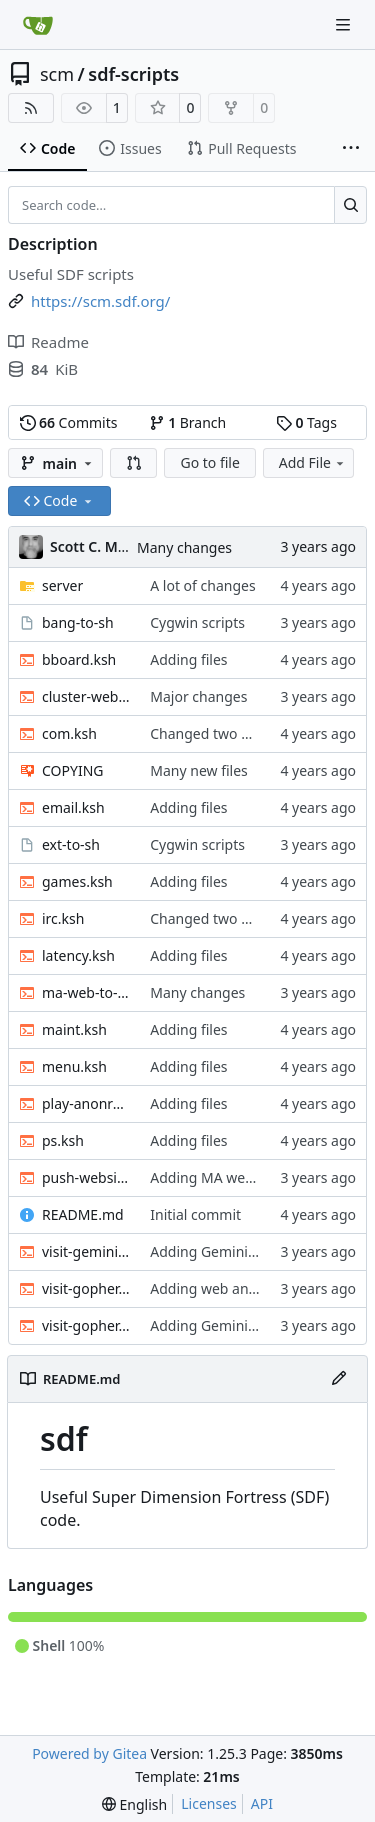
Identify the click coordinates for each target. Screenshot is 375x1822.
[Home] (38, 25)
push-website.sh (86, 1177)
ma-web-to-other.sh (86, 992)
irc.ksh (63, 918)
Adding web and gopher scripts (252, 1288)
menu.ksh (74, 1066)
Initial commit (195, 1214)
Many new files (199, 770)
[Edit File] (339, 1379)
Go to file (209, 462)
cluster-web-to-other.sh (86, 696)
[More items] (351, 149)
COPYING (72, 770)
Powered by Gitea (89, 1753)
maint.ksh (74, 1029)
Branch (188, 422)
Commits (69, 422)
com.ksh (69, 733)
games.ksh (77, 881)
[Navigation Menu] (345, 24)
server (62, 585)
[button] (134, 463)
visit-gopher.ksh (86, 1288)
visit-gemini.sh (86, 1251)
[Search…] (350, 205)
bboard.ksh (79, 659)
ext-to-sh (71, 844)
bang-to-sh (78, 622)
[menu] (134, 1804)
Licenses (209, 1803)
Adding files (188, 659)
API (262, 1803)
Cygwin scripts (197, 622)
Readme (48, 342)
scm (57, 74)
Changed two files (209, 733)
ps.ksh (63, 1140)
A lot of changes (202, 585)
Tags (306, 422)
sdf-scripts (133, 74)
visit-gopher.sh (86, 1325)
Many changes (184, 547)
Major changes (198, 696)
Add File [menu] (313, 462)
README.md (83, 1214)
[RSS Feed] (31, 108)
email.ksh (73, 807)
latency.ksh (78, 955)
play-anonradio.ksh (86, 1103)
